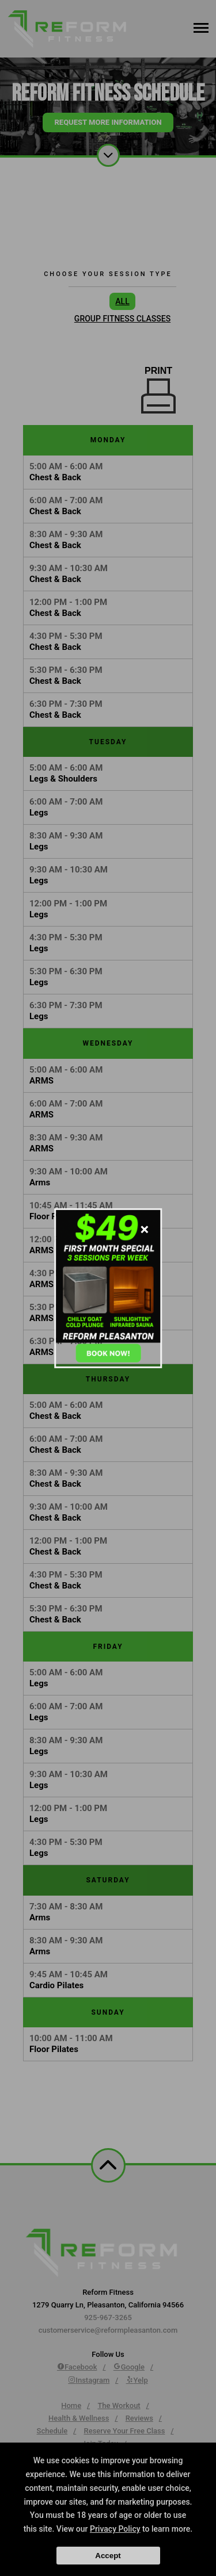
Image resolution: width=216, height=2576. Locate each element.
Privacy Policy (115, 2528)
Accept (107, 2555)
